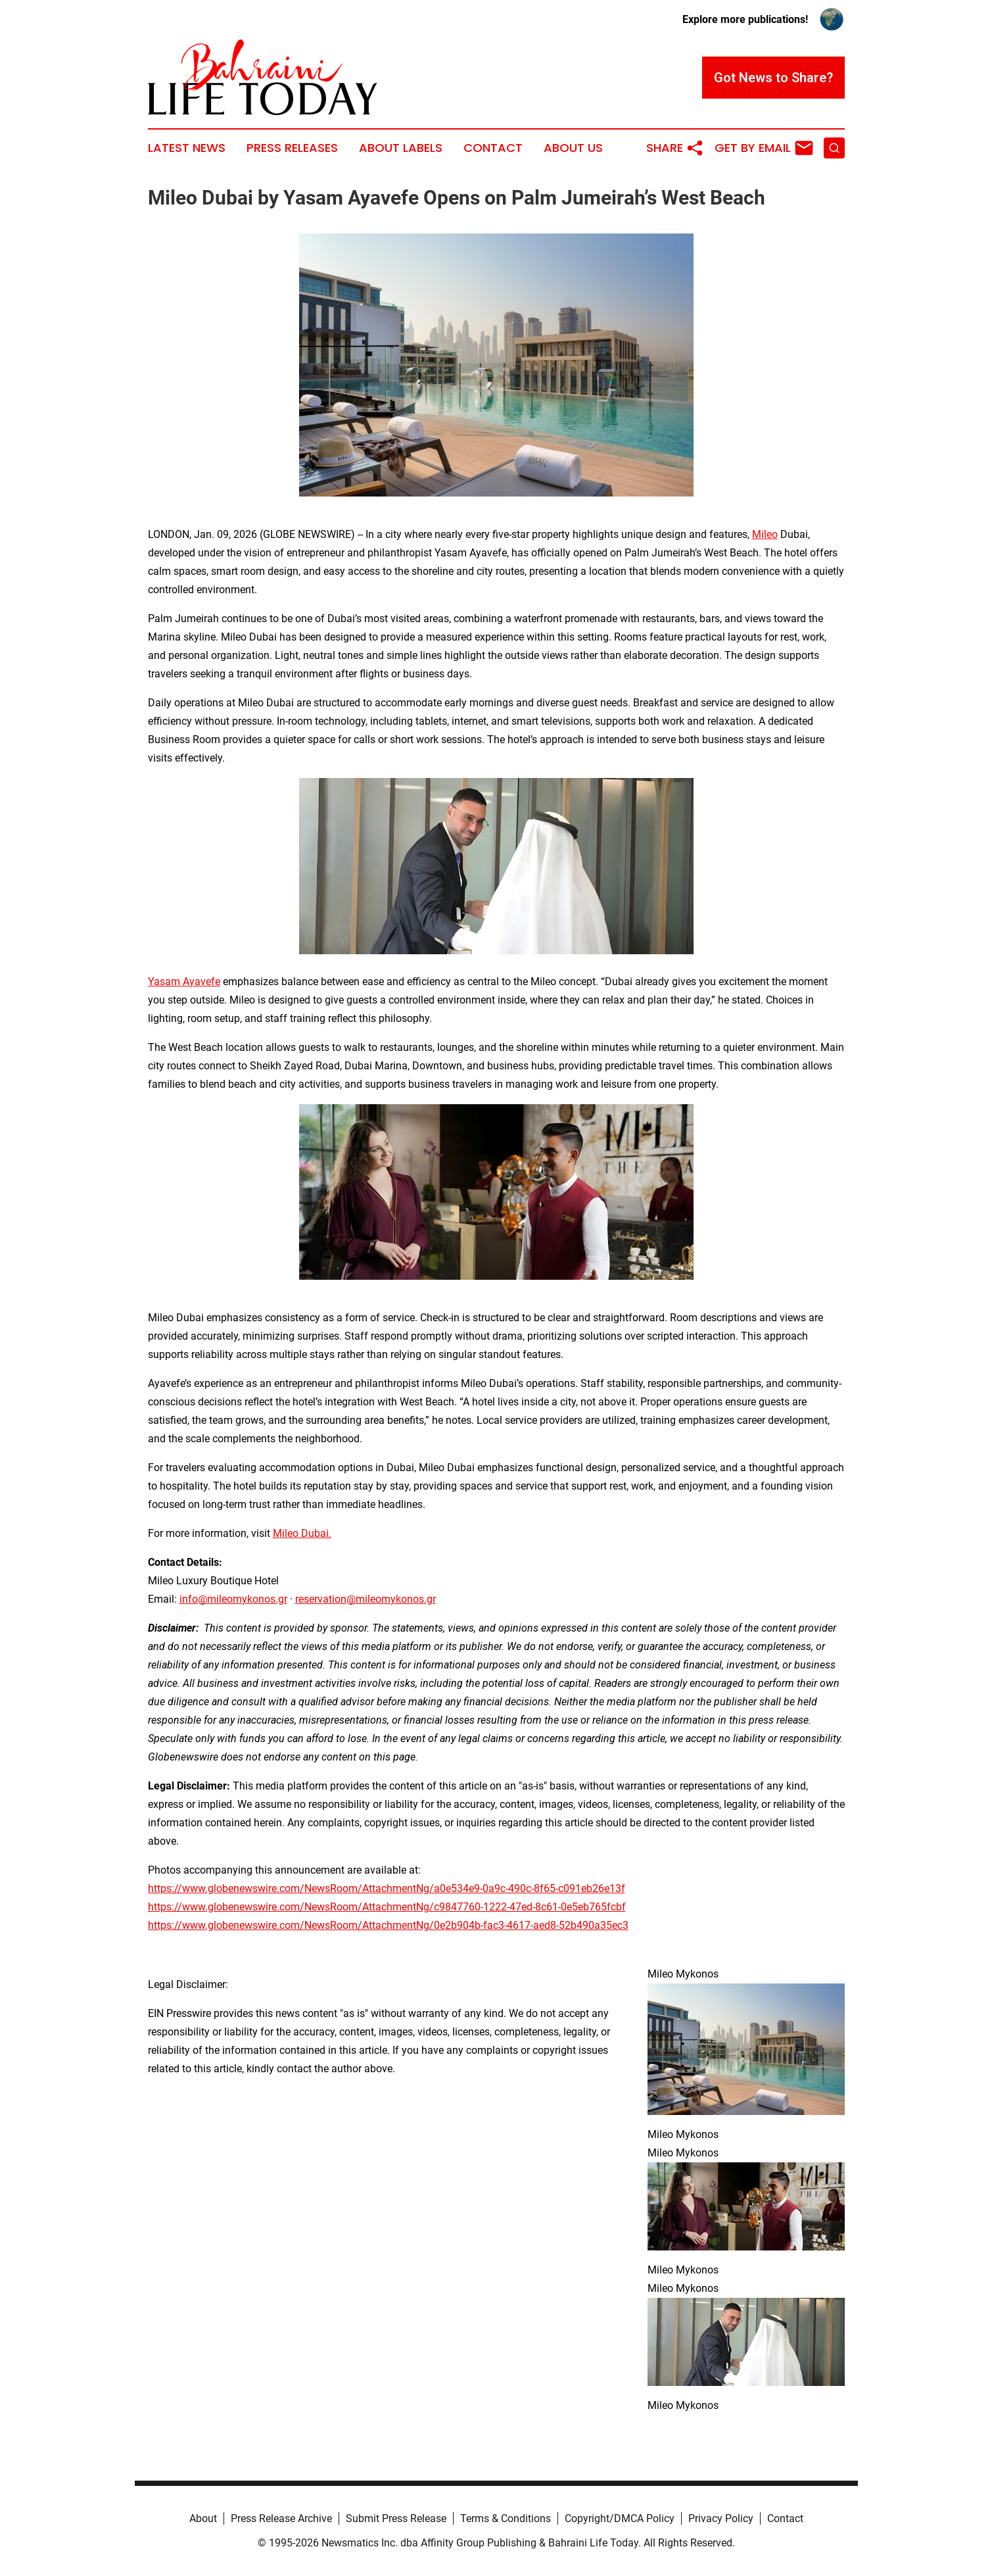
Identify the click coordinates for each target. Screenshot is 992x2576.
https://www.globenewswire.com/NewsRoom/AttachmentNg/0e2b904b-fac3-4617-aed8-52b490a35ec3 (388, 1925)
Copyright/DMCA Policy (619, 2518)
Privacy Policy (720, 2518)
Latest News (186, 148)
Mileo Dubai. (302, 1533)
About (203, 2518)
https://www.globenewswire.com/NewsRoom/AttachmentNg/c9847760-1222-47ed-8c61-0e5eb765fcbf (387, 1907)
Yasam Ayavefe (184, 981)
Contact (493, 148)
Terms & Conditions (505, 2518)
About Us (573, 148)
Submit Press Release (396, 2518)
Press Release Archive (281, 2518)
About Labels (400, 148)
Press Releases (292, 148)
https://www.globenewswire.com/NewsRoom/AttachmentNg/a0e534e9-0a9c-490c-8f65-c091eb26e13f (386, 1888)
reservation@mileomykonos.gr (365, 1599)
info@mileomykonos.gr (233, 1599)
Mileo (765, 534)
